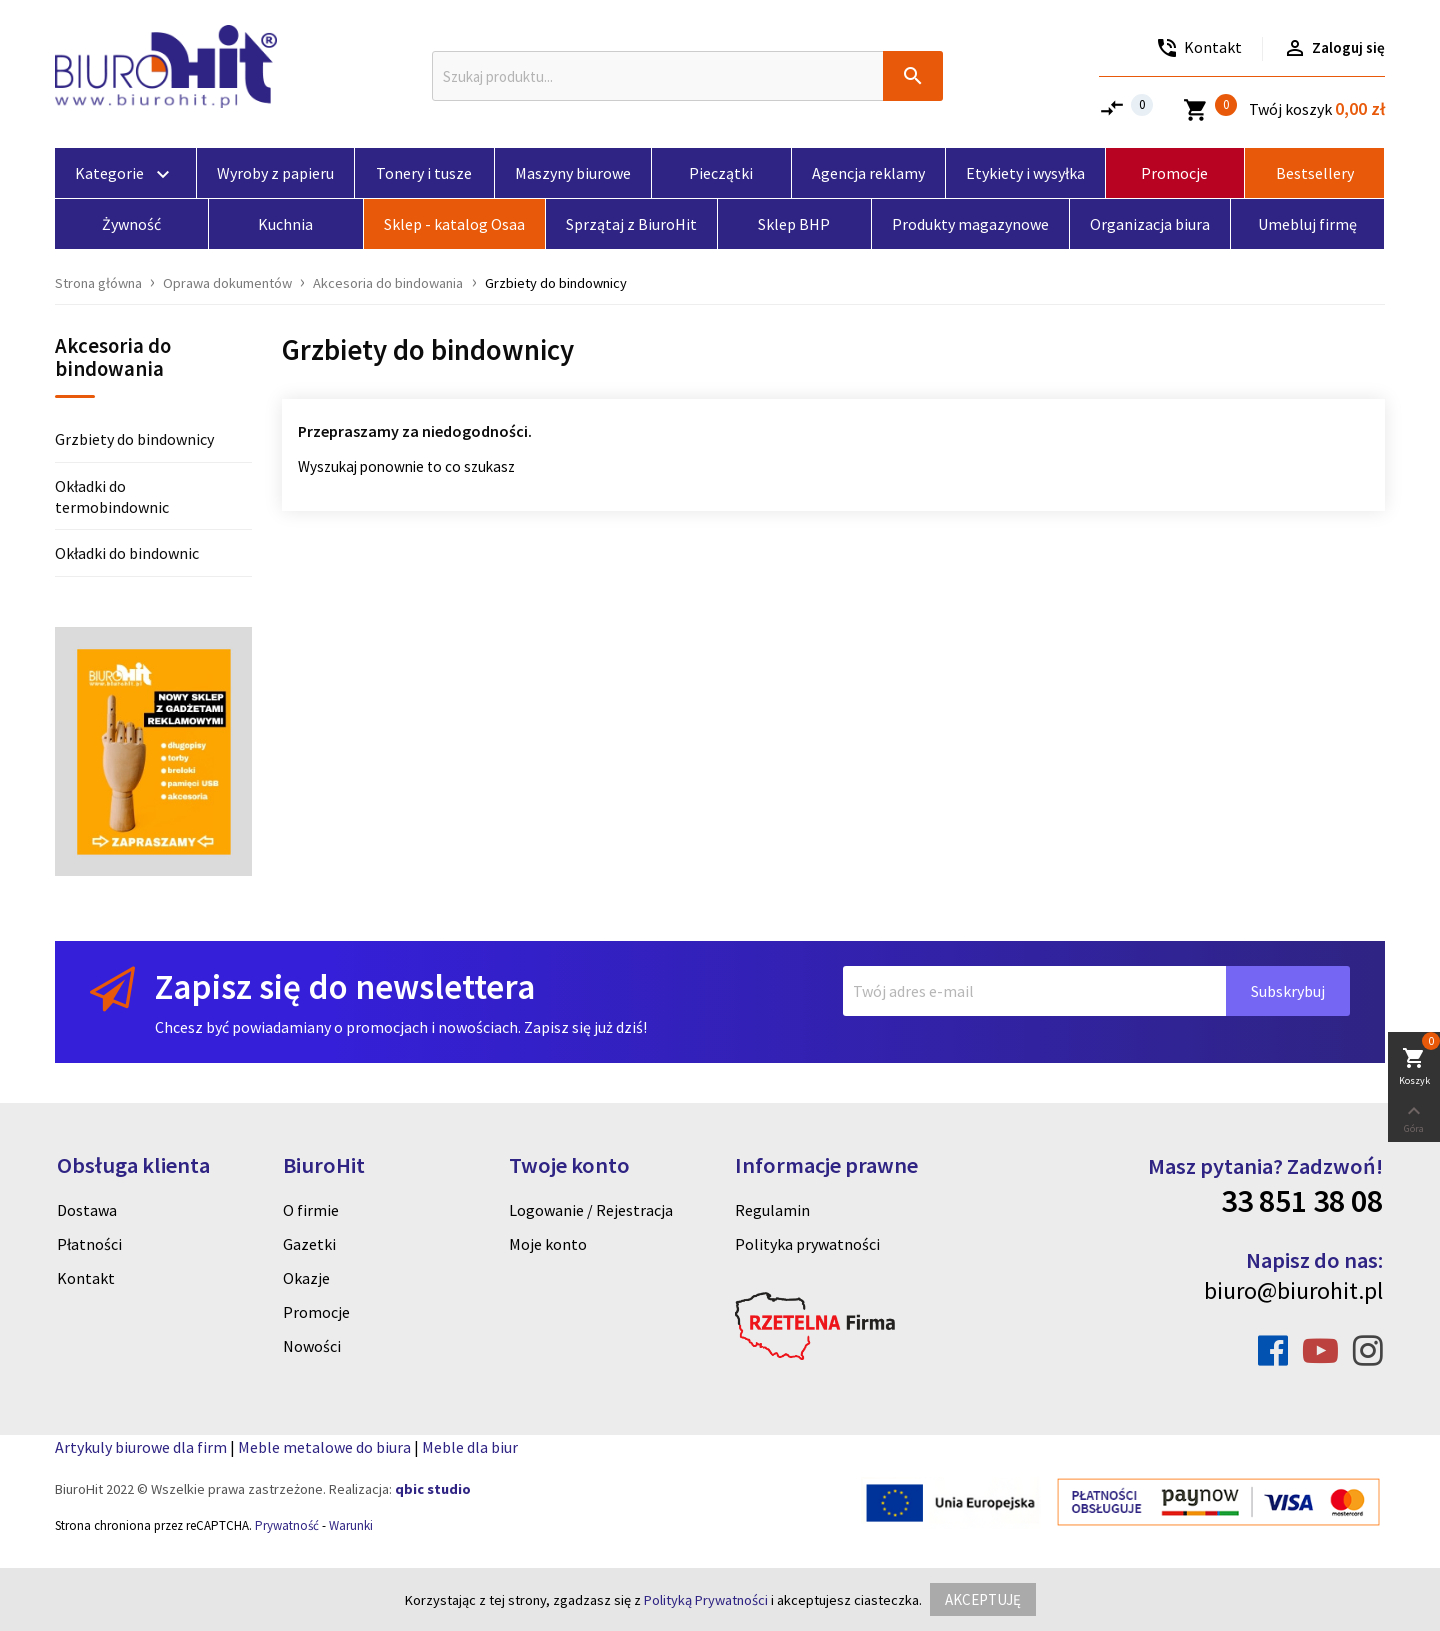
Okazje (306, 1278)
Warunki (351, 1525)
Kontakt (86, 1278)
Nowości (312, 1346)
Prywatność (287, 1525)
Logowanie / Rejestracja (591, 1210)
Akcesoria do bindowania (113, 358)
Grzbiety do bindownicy (134, 439)
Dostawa (87, 1210)
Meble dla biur (470, 1447)
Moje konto (548, 1244)
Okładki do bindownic (127, 553)
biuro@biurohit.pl (1293, 1290)
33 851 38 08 (1302, 1201)
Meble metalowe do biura (324, 1447)
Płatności (89, 1244)
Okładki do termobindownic (112, 496)
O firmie (311, 1210)
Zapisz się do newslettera (345, 986)
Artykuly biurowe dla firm (141, 1447)
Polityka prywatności (807, 1244)
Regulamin (772, 1210)
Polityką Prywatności (706, 1600)
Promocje (316, 1312)
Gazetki (309, 1244)
